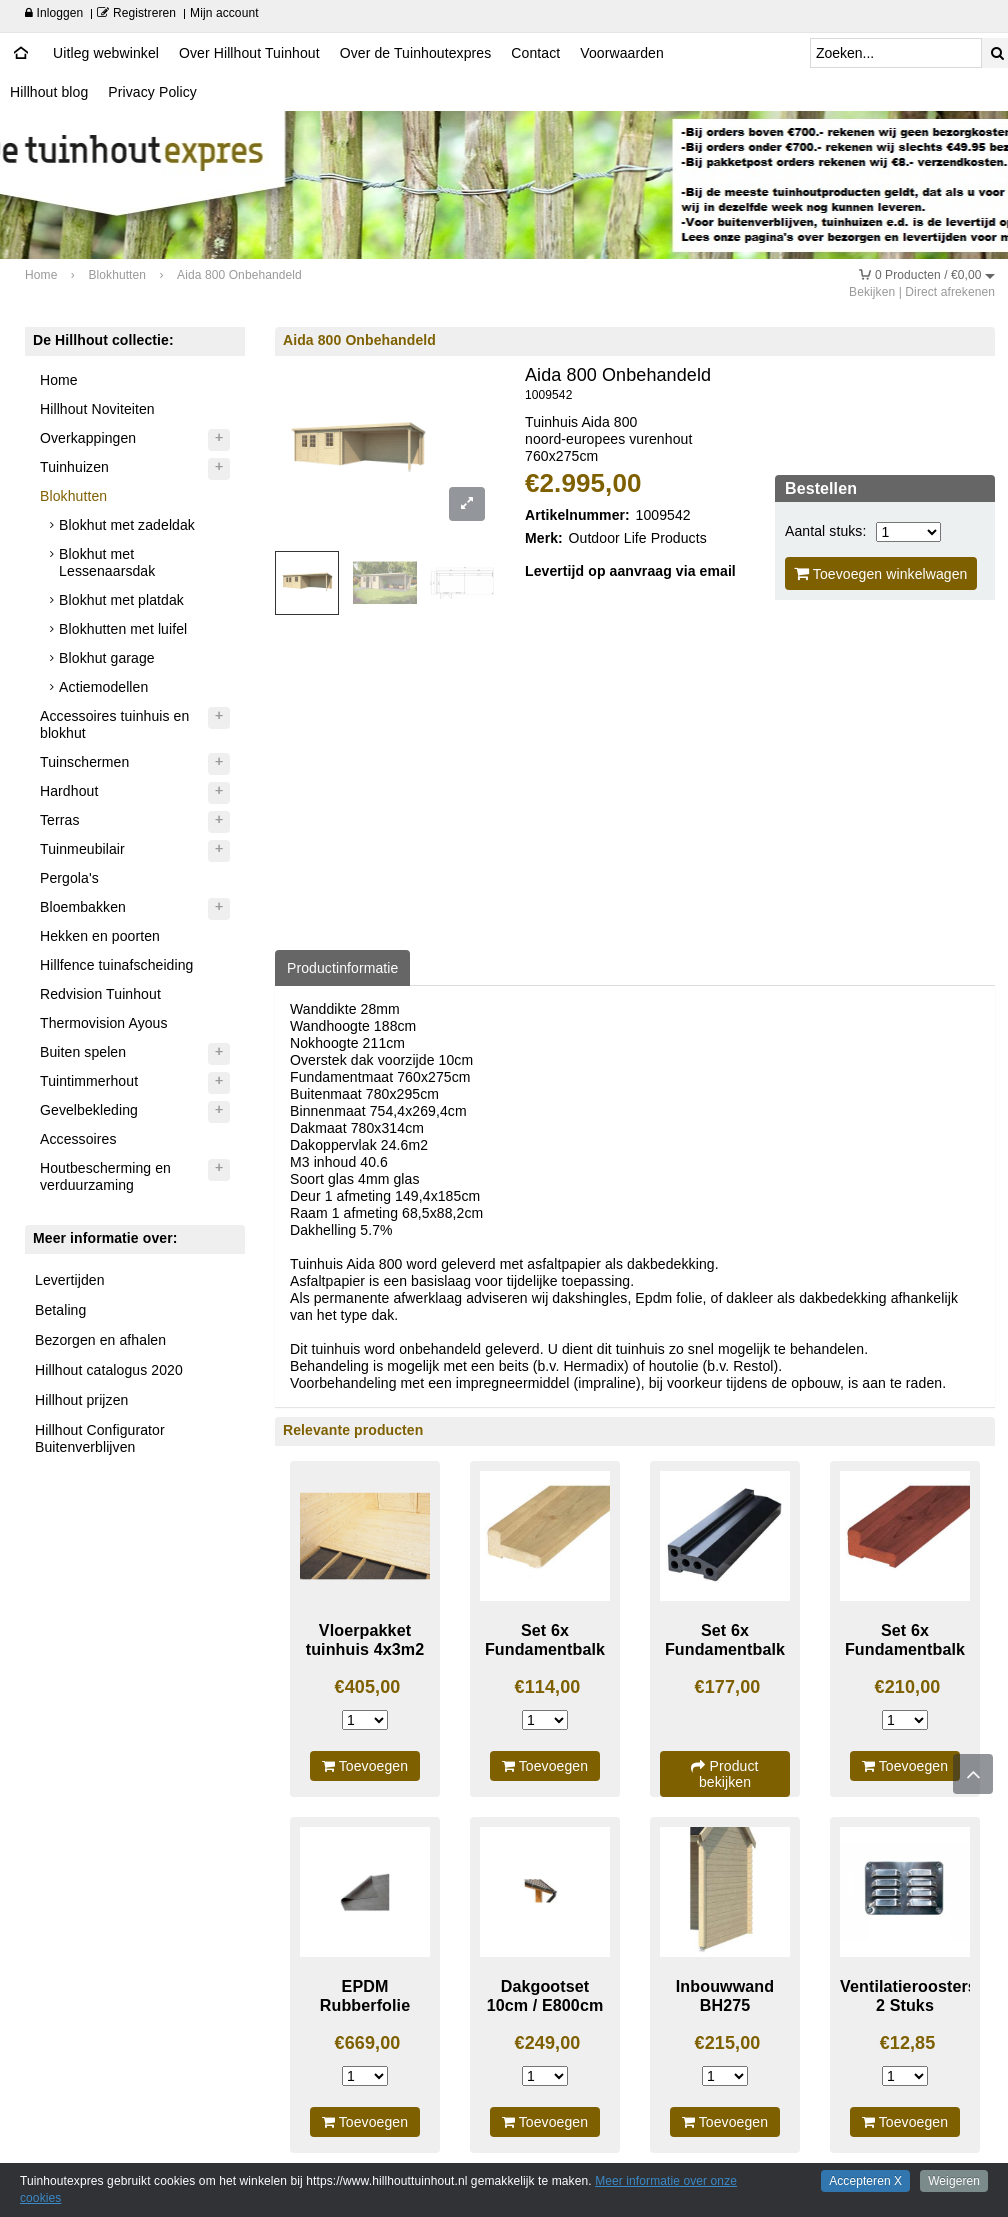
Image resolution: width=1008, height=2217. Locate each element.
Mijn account (224, 13)
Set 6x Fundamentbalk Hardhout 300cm (905, 1648)
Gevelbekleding (89, 1110)
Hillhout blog (49, 92)
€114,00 (548, 1687)
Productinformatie (342, 968)
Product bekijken (724, 1774)
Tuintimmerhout (89, 1081)
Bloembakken (83, 907)
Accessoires (78, 1139)
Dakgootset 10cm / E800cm (545, 1995)
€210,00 (908, 1687)
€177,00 (728, 1687)
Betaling (60, 1310)
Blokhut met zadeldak (127, 525)
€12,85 (908, 2043)
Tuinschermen (84, 762)
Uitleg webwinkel (106, 53)
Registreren (136, 13)
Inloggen (54, 13)
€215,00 (728, 2043)
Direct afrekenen (950, 292)
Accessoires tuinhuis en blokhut (114, 724)
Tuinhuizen (74, 467)
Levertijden (70, 1280)
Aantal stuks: (825, 531)
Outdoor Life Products (638, 538)
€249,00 (548, 2043)
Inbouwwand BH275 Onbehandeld (725, 2004)
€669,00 (368, 2043)
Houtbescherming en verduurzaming (105, 1176)
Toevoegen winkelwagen (881, 573)
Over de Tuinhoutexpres (416, 53)
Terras (60, 820)
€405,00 (368, 1687)
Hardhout (69, 791)
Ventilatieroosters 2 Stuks (908, 1995)
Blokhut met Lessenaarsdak (107, 562)
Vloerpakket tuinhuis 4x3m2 (365, 1639)
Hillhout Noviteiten (97, 409)
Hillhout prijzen (81, 1400)
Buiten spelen (83, 1052)
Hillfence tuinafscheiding (116, 965)
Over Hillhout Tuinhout (249, 53)
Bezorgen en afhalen (100, 1340)
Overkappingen (88, 438)
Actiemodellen (103, 687)
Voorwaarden (622, 53)
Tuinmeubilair (82, 849)
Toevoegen (365, 1766)
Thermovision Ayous (104, 1023)
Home (59, 380)
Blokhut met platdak (121, 600)
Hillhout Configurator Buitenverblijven (100, 1438)
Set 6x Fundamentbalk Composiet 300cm (725, 1658)
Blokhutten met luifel (123, 629)
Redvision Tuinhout (100, 994)
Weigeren (954, 2181)
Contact (535, 53)
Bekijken (872, 292)
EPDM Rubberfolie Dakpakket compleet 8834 (365, 2014)
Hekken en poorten (100, 936)
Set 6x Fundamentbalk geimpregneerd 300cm (545, 1658)
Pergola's (69, 878)
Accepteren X (865, 2181)
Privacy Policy (152, 92)
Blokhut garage (107, 658)
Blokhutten (73, 496)
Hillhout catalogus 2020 (109, 1370)
